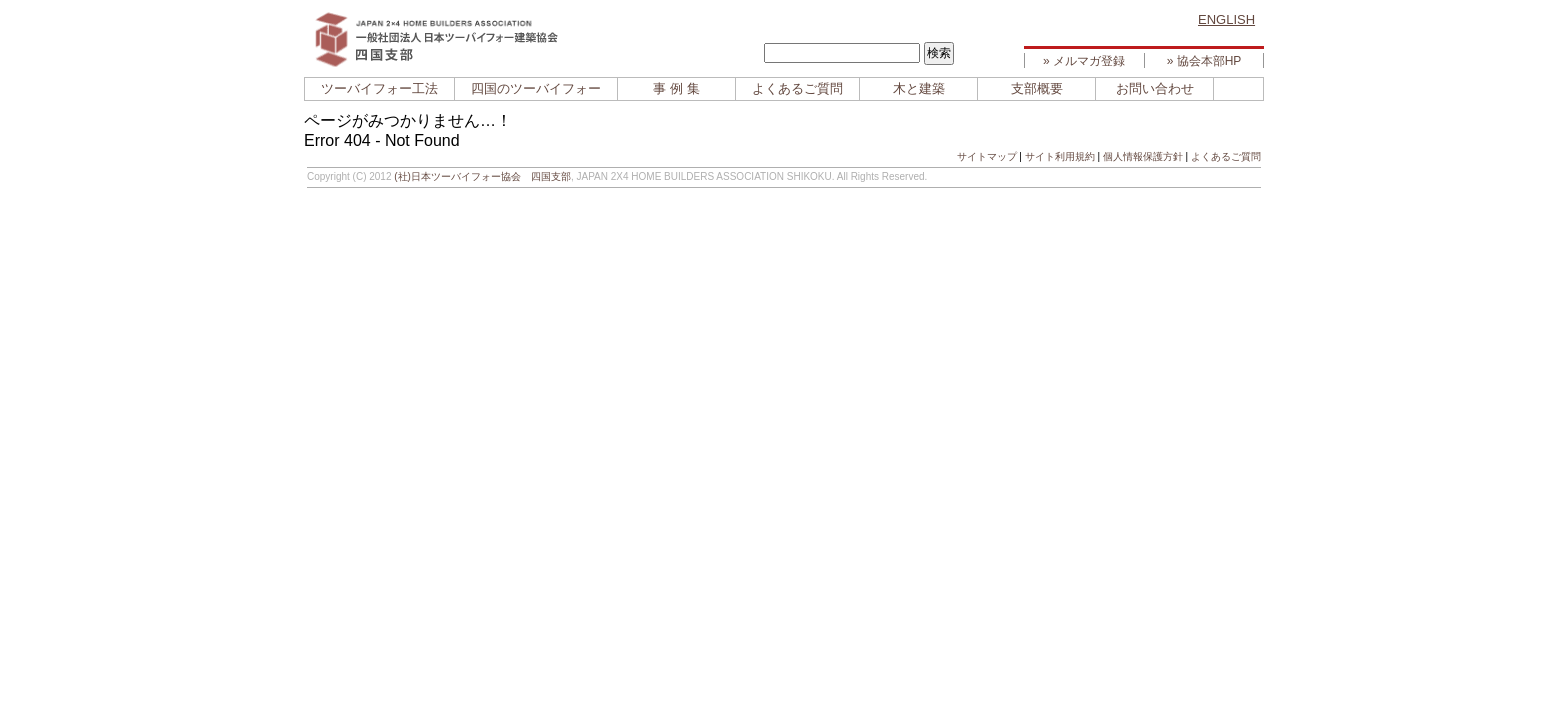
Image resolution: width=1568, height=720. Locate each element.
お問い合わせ (1155, 88)
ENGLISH (1226, 19)
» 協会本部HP (1204, 61)
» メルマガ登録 (1084, 61)
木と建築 (919, 88)
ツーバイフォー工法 (379, 88)
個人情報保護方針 (1143, 156)
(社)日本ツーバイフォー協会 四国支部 (482, 176)
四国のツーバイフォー (536, 88)
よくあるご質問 (797, 88)
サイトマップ (987, 156)
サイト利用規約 (1060, 156)
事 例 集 (676, 88)
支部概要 (1037, 88)
